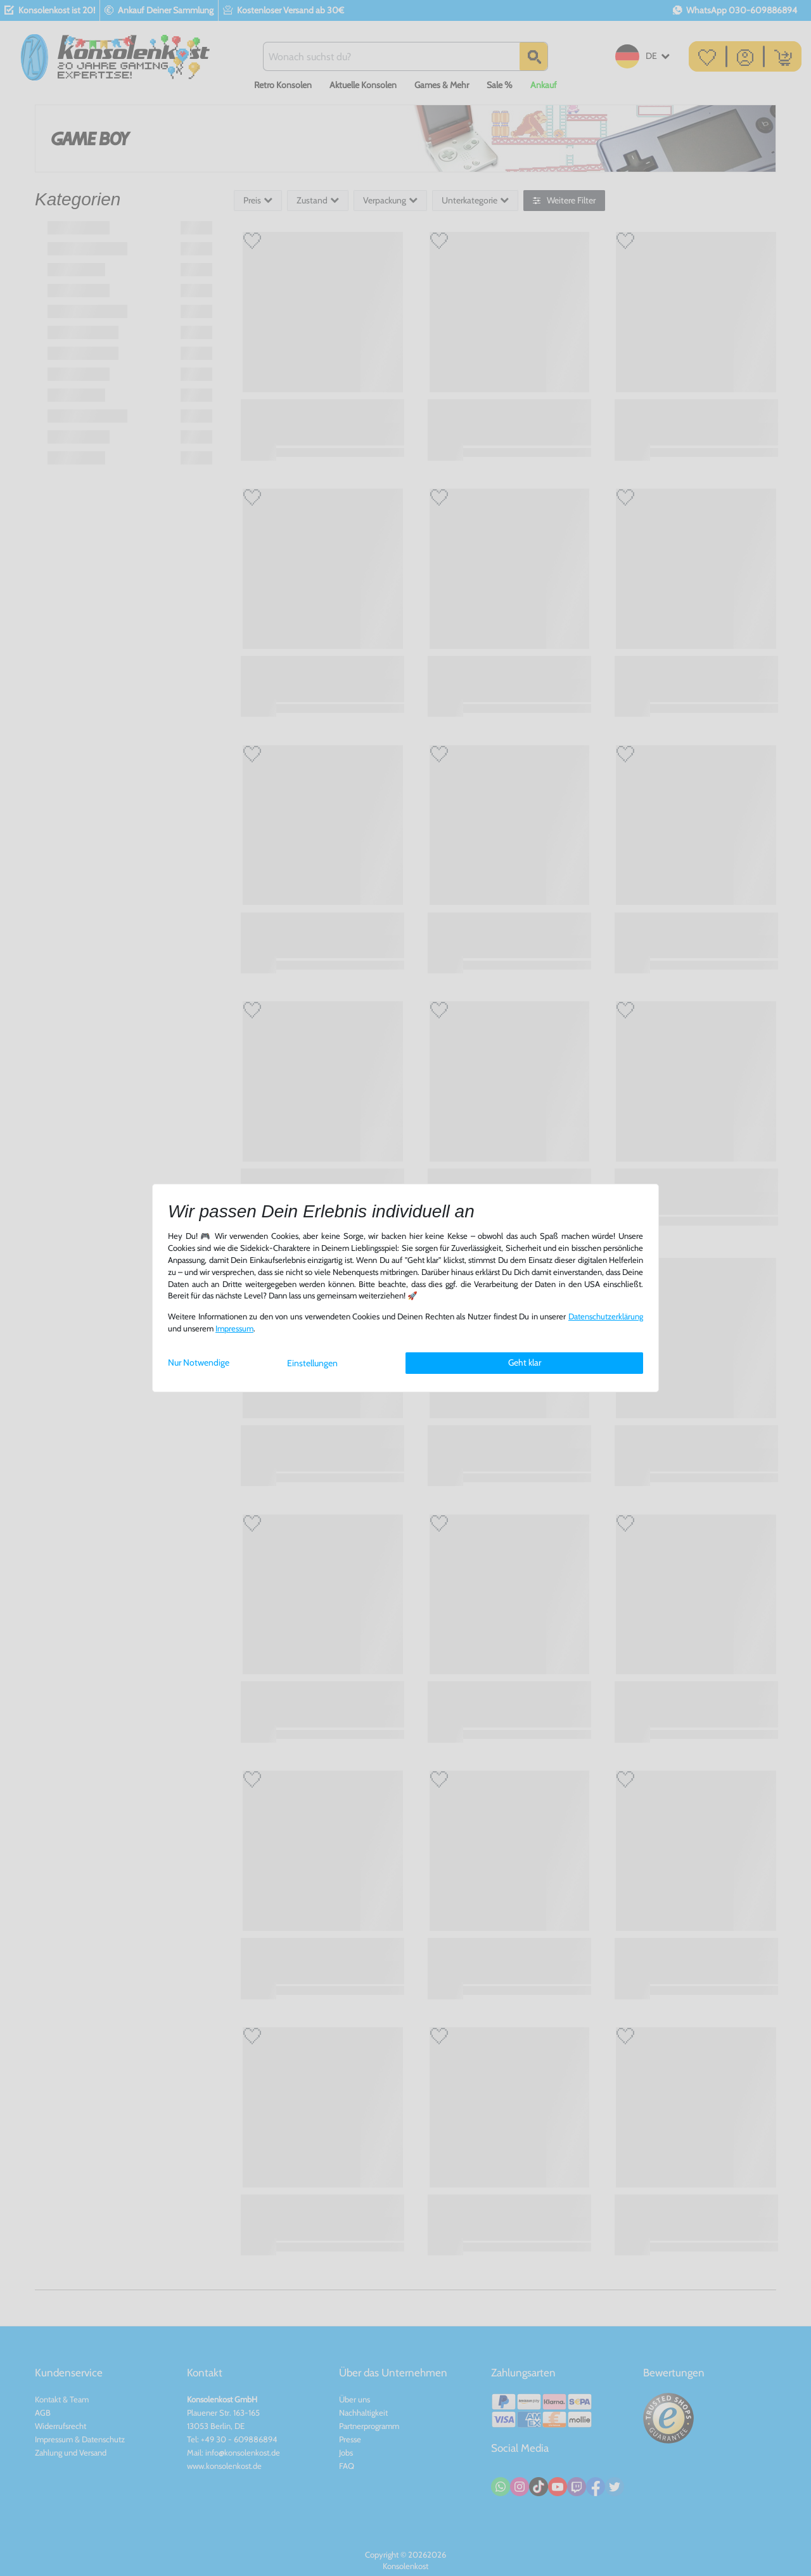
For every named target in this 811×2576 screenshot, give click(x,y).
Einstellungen (312, 1363)
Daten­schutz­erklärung (605, 1316)
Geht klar (524, 1362)
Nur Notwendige (198, 1362)
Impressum (234, 1328)
